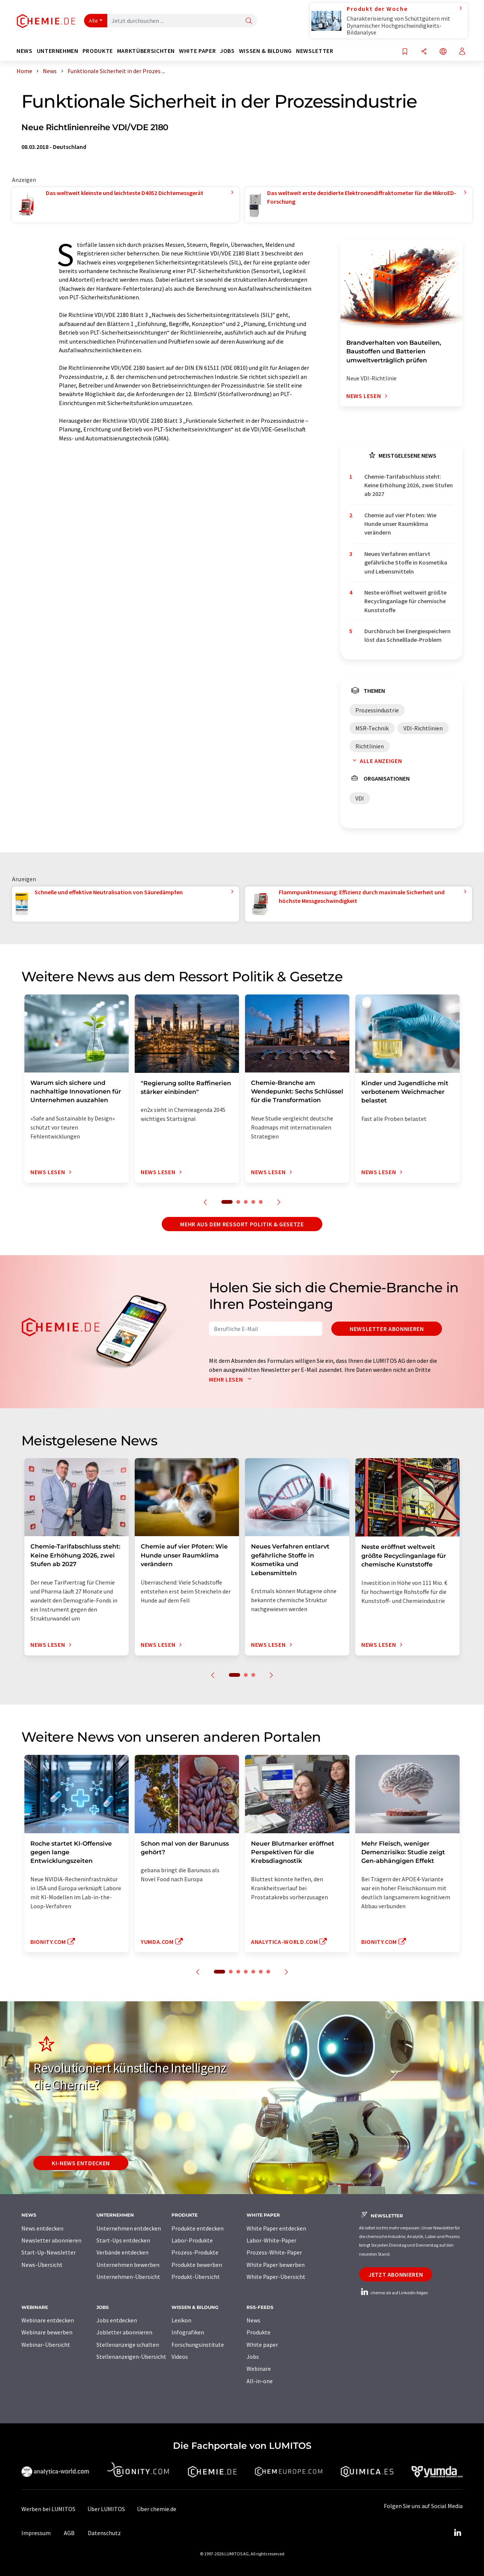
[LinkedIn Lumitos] (457, 2533)
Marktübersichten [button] (146, 50)
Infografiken (187, 2332)
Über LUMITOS (106, 2509)
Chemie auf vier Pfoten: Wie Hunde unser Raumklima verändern (400, 523)
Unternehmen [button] (57, 50)
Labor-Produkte (192, 2240)
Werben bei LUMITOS (48, 2509)
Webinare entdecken (47, 2320)
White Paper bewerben (276, 2264)
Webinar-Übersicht (45, 2344)
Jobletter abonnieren (124, 2332)
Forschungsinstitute (197, 2344)
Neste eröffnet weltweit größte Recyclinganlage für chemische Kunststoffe (405, 601)
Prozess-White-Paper (274, 2252)
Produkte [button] (98, 50)
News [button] (25, 50)
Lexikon (181, 2320)
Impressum (36, 2533)
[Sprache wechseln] (443, 52)
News (253, 2320)
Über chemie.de (156, 2509)
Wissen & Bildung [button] (265, 50)
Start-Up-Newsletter (48, 2252)
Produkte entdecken (197, 2228)
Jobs (253, 2356)
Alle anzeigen (375, 761)
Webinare (259, 2368)
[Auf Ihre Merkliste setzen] (405, 52)
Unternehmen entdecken (128, 2228)
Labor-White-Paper (271, 2240)
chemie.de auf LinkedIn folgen (393, 2292)
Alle (93, 20)
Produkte (259, 2332)
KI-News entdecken (81, 2163)
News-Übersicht (42, 2264)
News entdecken (42, 2228)
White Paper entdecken (276, 2228)
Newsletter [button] (314, 50)
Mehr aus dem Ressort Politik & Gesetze (242, 1224)
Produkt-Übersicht (195, 2276)
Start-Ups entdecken (123, 2240)
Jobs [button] (227, 50)
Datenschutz (104, 2533)
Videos (179, 2356)
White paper (262, 2344)
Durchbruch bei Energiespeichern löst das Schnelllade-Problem (407, 635)
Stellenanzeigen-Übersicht (131, 2356)
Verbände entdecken (122, 2252)
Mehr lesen (232, 1379)
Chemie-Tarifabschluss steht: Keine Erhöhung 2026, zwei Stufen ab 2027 (408, 485)
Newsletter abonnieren (387, 1328)
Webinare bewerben (46, 2332)
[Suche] (249, 21)
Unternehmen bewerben (127, 2264)
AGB (69, 2533)
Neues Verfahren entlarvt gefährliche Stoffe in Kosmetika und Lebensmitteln (405, 562)
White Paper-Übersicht (276, 2276)
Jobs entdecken (116, 2320)
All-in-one (260, 2381)
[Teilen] (424, 52)
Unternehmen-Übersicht (128, 2276)
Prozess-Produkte (194, 2252)
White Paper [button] (197, 50)
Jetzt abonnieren (395, 2274)
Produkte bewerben (196, 2264)
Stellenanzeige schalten (127, 2344)
